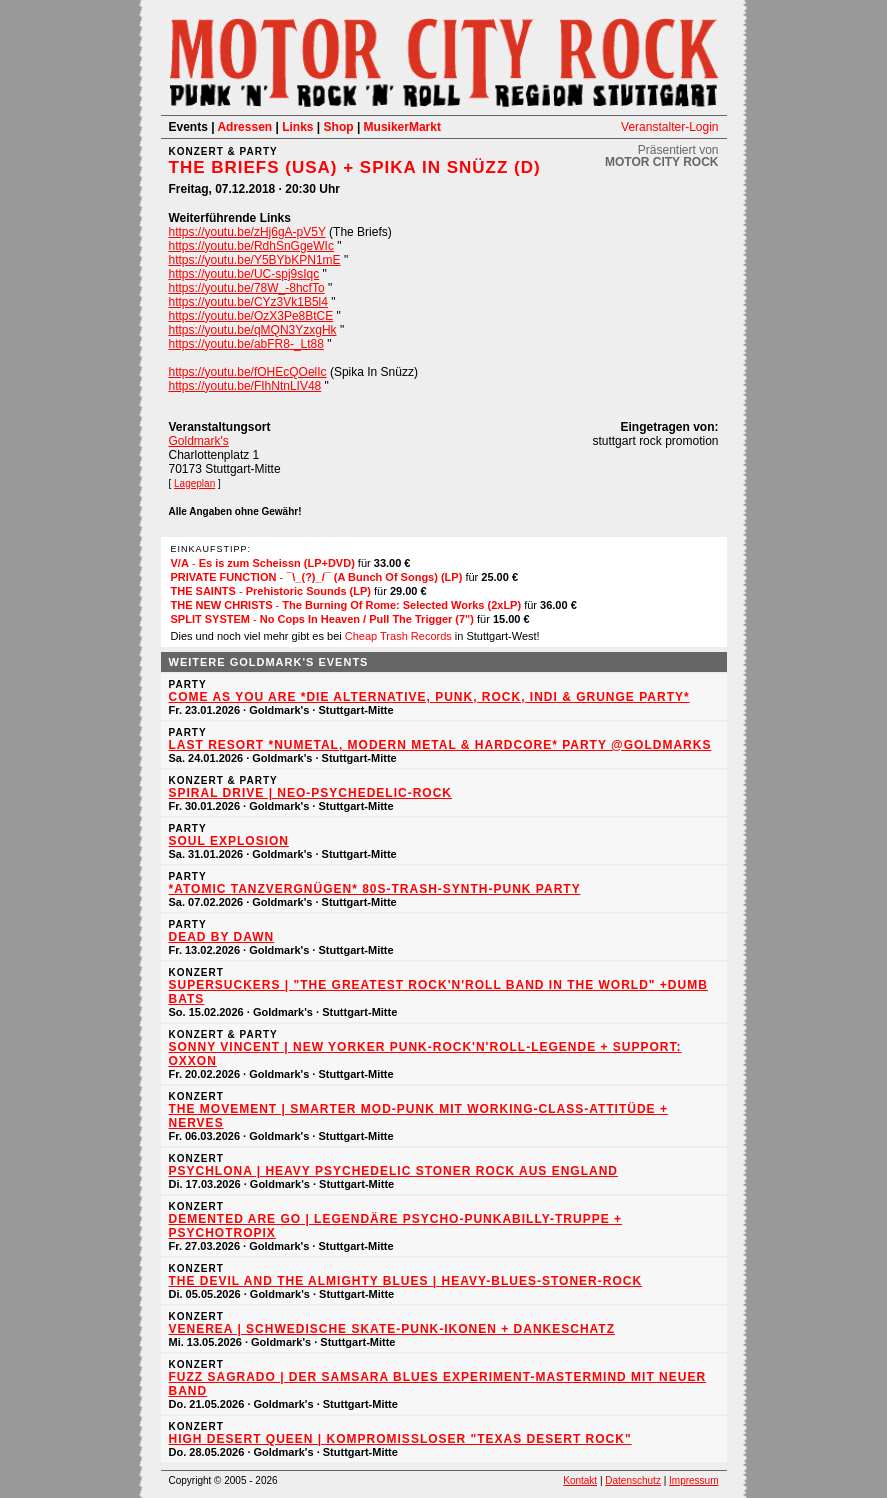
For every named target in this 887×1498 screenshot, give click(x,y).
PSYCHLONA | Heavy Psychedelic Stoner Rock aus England (394, 1171)
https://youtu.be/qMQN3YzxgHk (253, 330)
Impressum (693, 1480)
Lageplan (194, 483)
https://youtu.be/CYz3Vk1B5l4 (248, 302)
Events (188, 127)
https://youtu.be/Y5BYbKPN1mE (255, 260)
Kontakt (580, 1480)
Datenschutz (633, 1480)
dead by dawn (222, 937)
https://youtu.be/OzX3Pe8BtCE (251, 316)
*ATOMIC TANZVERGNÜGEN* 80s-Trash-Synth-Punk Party (375, 889)
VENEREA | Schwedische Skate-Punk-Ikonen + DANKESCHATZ (392, 1329)
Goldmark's (199, 441)
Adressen (244, 127)
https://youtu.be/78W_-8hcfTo (247, 288)
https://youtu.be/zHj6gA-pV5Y (247, 232)
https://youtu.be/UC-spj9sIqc (244, 274)
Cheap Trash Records (398, 636)
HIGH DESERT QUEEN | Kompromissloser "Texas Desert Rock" (400, 1439)
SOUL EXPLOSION (229, 841)
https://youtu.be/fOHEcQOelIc (248, 372)
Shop (339, 127)
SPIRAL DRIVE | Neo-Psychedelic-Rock (311, 793)
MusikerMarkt (402, 127)
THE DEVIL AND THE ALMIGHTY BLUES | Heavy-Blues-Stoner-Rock (406, 1281)
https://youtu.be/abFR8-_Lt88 (246, 344)
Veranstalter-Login (669, 127)
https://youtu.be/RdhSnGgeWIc (251, 246)
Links (297, 127)
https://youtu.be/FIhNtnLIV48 (245, 386)
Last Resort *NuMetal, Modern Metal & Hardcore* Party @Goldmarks (440, 745)
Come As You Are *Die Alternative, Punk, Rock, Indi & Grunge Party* (429, 697)
